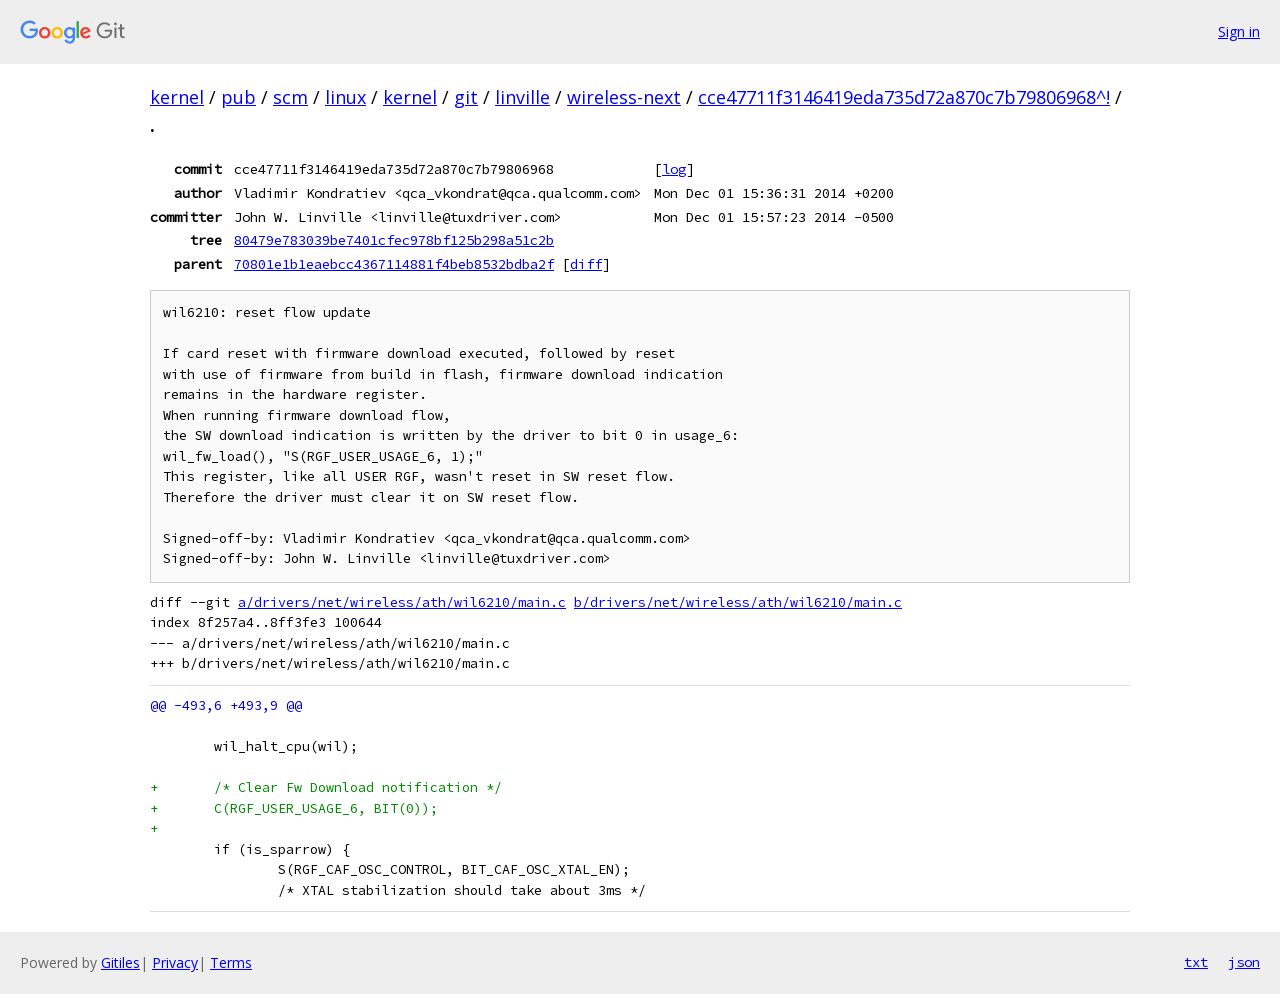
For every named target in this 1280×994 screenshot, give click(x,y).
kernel (177, 97)
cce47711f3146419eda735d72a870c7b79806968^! (904, 97)
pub (238, 97)
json (1244, 962)
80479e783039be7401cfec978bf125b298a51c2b (394, 240)
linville (522, 97)
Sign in (1239, 31)
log (674, 169)
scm (290, 97)
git (466, 97)
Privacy (175, 962)
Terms (231, 962)
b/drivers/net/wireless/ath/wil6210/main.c (738, 602)
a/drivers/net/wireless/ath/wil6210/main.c (402, 602)
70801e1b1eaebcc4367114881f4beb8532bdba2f (394, 264)
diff (586, 264)
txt (1196, 962)
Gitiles (120, 962)
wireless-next (624, 97)
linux (345, 97)
